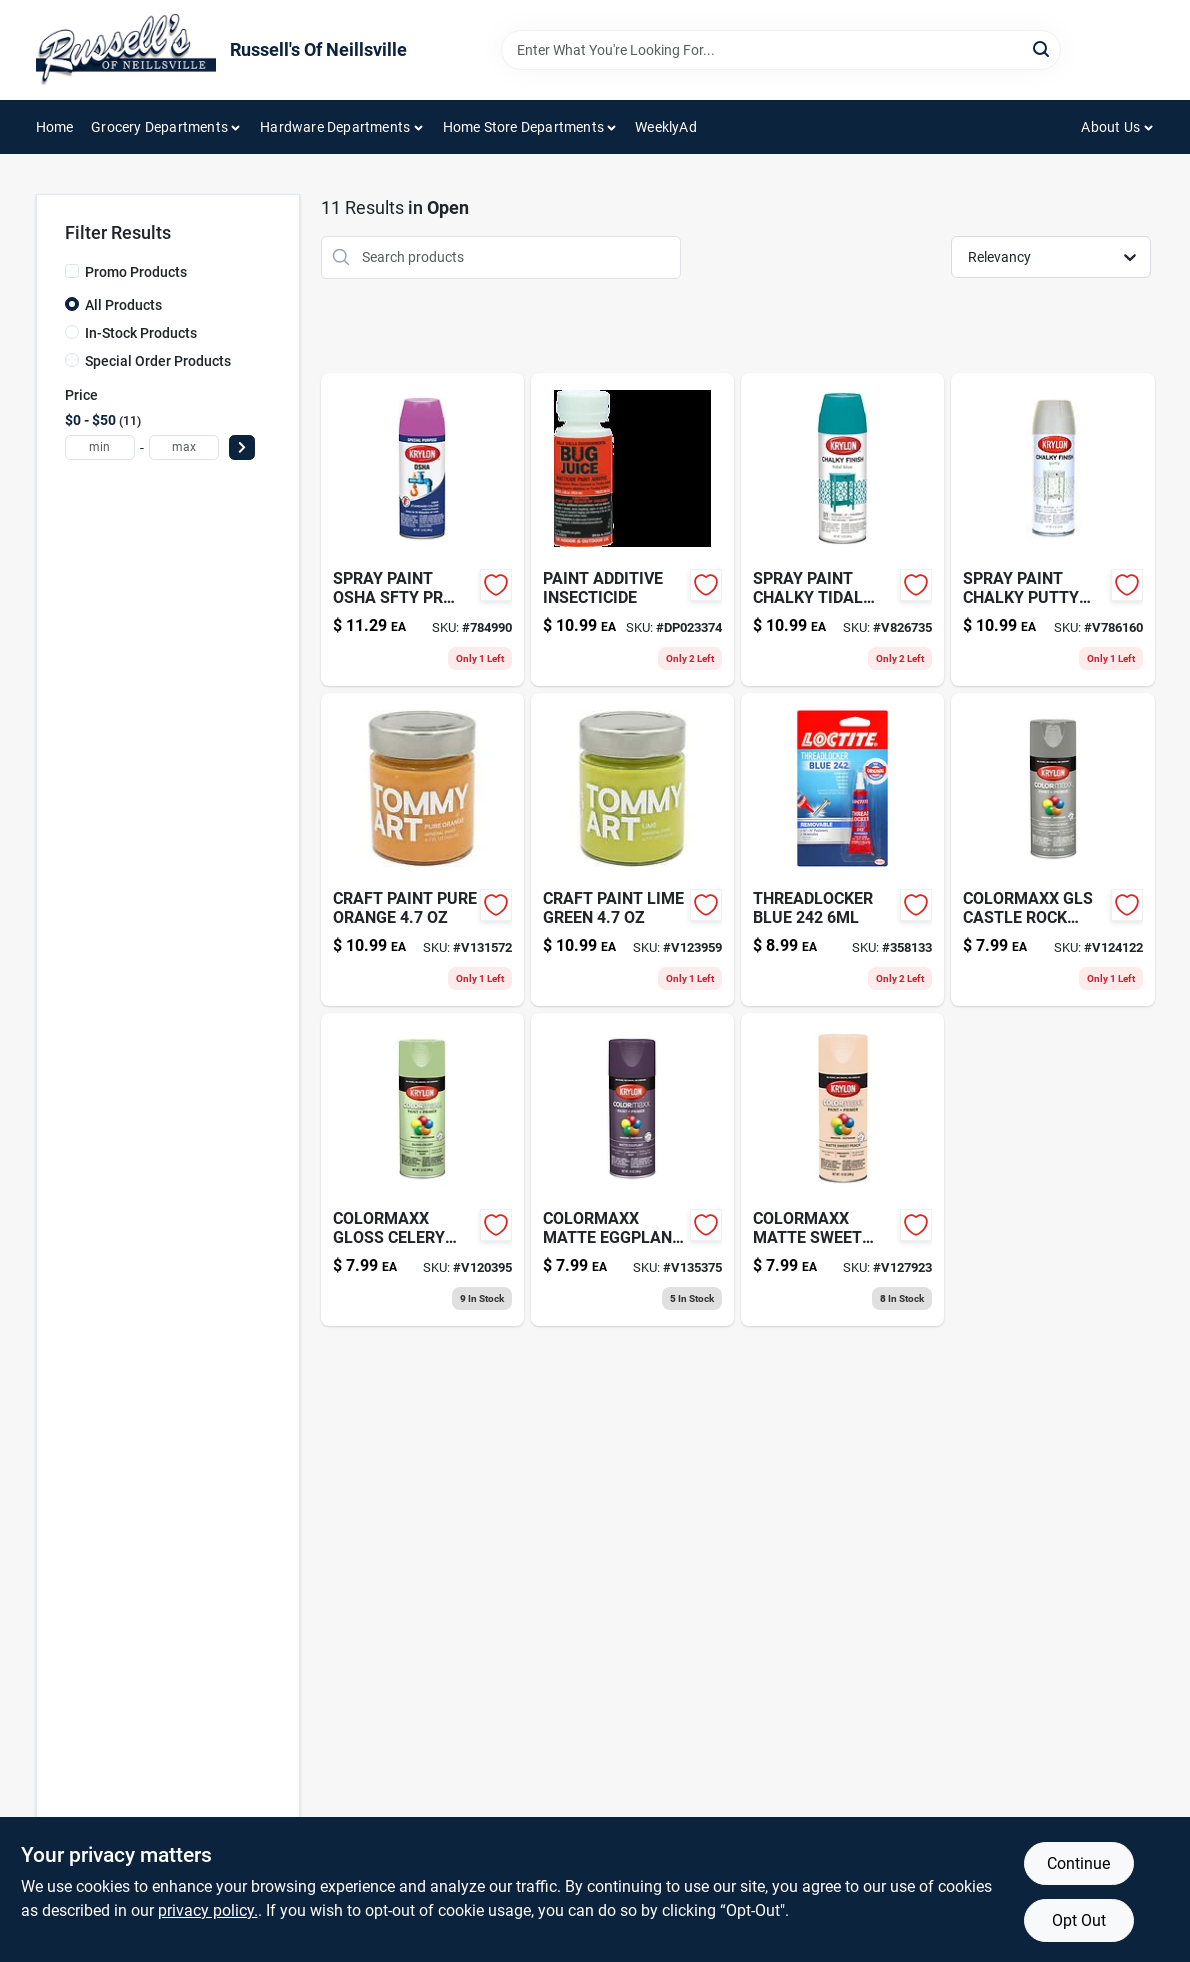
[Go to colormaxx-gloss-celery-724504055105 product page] (422, 1169)
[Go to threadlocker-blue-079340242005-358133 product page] (842, 849)
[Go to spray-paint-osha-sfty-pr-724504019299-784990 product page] (422, 529)
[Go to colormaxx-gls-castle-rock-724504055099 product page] (1052, 849)
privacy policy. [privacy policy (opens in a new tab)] (208, 1910)
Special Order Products (158, 361)
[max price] (184, 447)
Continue (1078, 1863)
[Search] (1042, 48)
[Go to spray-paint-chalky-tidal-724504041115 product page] (842, 529)
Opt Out (1079, 1920)
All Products (123, 305)
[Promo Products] (72, 271)
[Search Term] (781, 50)
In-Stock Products (141, 333)
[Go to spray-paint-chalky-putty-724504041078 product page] (1052, 529)
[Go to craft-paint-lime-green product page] (632, 849)
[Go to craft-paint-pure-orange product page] (422, 849)
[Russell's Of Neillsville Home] (126, 50)
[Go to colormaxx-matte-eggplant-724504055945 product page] (632, 1169)
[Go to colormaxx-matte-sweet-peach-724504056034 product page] (842, 1169)
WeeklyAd (666, 127)
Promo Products (136, 272)
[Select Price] (242, 447)
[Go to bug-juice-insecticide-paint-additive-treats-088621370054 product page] (632, 529)
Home (55, 127)
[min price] (100, 447)
